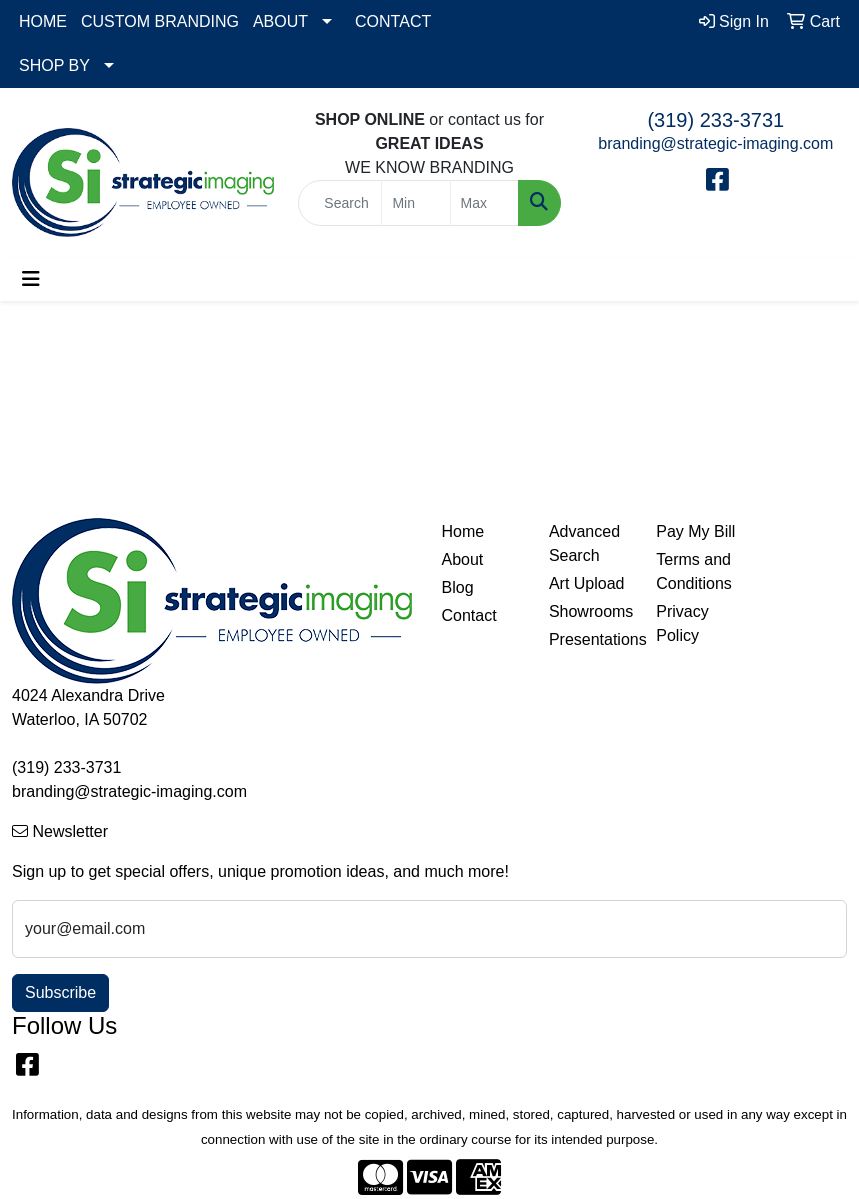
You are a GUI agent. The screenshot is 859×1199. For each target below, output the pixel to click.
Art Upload (587, 583)
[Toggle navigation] (31, 279)
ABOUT (280, 21)
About (463, 559)
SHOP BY (54, 65)
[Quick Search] (340, 203)
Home (463, 531)
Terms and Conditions (694, 571)
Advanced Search (584, 543)
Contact (469, 615)
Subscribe (60, 992)
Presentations (590, 639)
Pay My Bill (695, 531)
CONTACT (393, 21)
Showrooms (590, 611)
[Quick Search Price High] (484, 203)
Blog (458, 587)
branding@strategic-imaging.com (715, 143)
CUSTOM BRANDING (160, 21)
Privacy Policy (682, 623)
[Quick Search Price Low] (415, 203)
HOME (43, 21)
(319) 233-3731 (715, 120)
